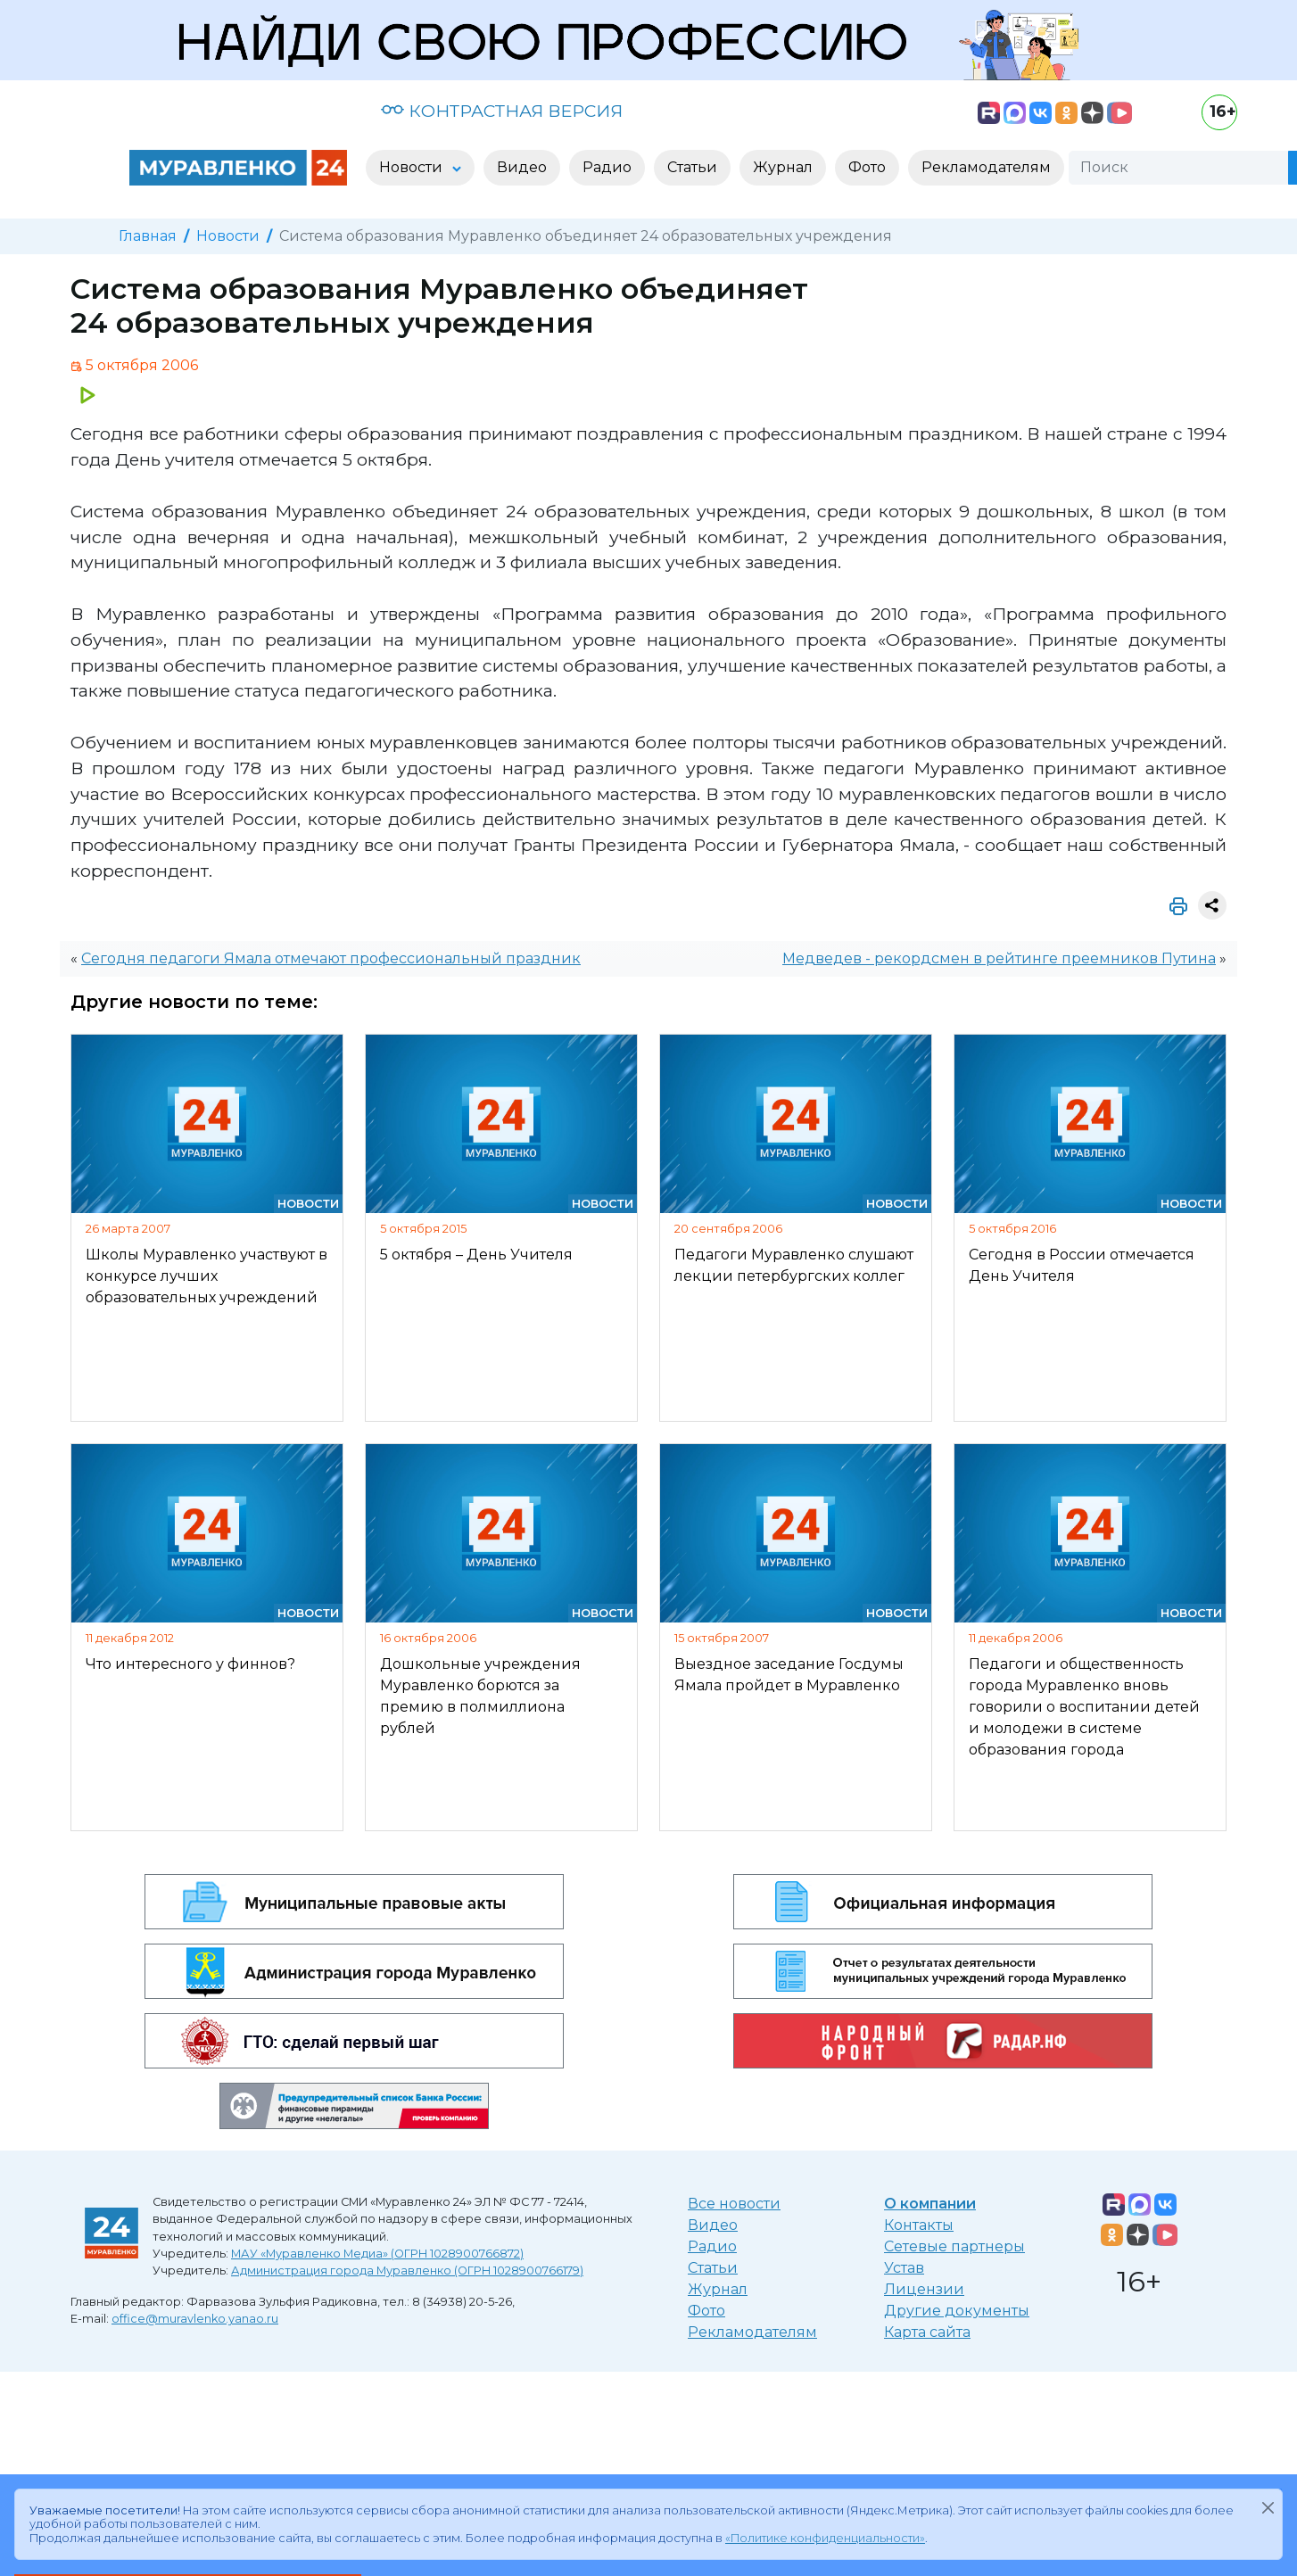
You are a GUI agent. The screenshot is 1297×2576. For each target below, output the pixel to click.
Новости (228, 235)
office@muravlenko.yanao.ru (195, 2318)
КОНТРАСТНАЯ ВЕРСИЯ (502, 110)
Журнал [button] (783, 167)
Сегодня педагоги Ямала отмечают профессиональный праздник (331, 958)
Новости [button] (412, 167)
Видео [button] (522, 167)
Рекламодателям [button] (986, 167)
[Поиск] (1178, 168)
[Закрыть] (1267, 2507)
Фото (706, 2310)
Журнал (718, 2289)
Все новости (734, 2203)
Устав (904, 2267)
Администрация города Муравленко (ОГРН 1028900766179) (407, 2270)
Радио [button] (607, 167)
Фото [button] (867, 167)
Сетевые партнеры (954, 2246)
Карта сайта (927, 2332)
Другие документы (956, 2310)
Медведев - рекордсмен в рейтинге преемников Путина (999, 958)
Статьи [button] (692, 167)
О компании (930, 2203)
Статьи (713, 2267)
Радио (712, 2246)
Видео (713, 2225)
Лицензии (924, 2289)
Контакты (919, 2225)
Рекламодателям (752, 2332)
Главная (148, 235)
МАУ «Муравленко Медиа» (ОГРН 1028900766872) (377, 2253)
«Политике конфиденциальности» (825, 2538)
